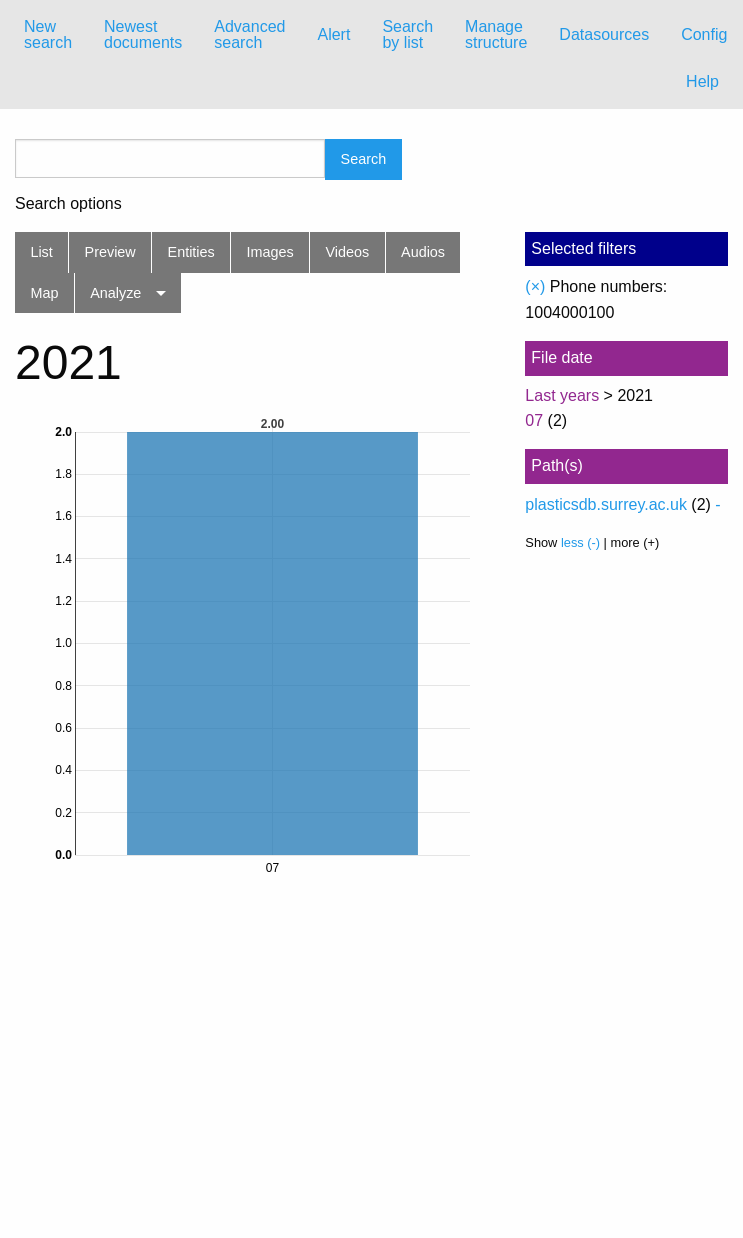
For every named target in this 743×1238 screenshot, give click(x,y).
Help (702, 81)
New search (48, 34)
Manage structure (496, 34)
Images (270, 252)
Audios (423, 252)
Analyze (115, 293)
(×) (535, 286)
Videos (348, 252)
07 (534, 420)
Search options (68, 204)
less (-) (580, 542)
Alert (333, 34)
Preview (110, 252)
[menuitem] (48, 35)
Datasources (604, 34)
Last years (562, 395)
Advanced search (249, 34)
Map (44, 293)
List (41, 252)
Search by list (407, 34)
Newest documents (143, 34)
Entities (191, 252)
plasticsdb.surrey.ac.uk (606, 504)
